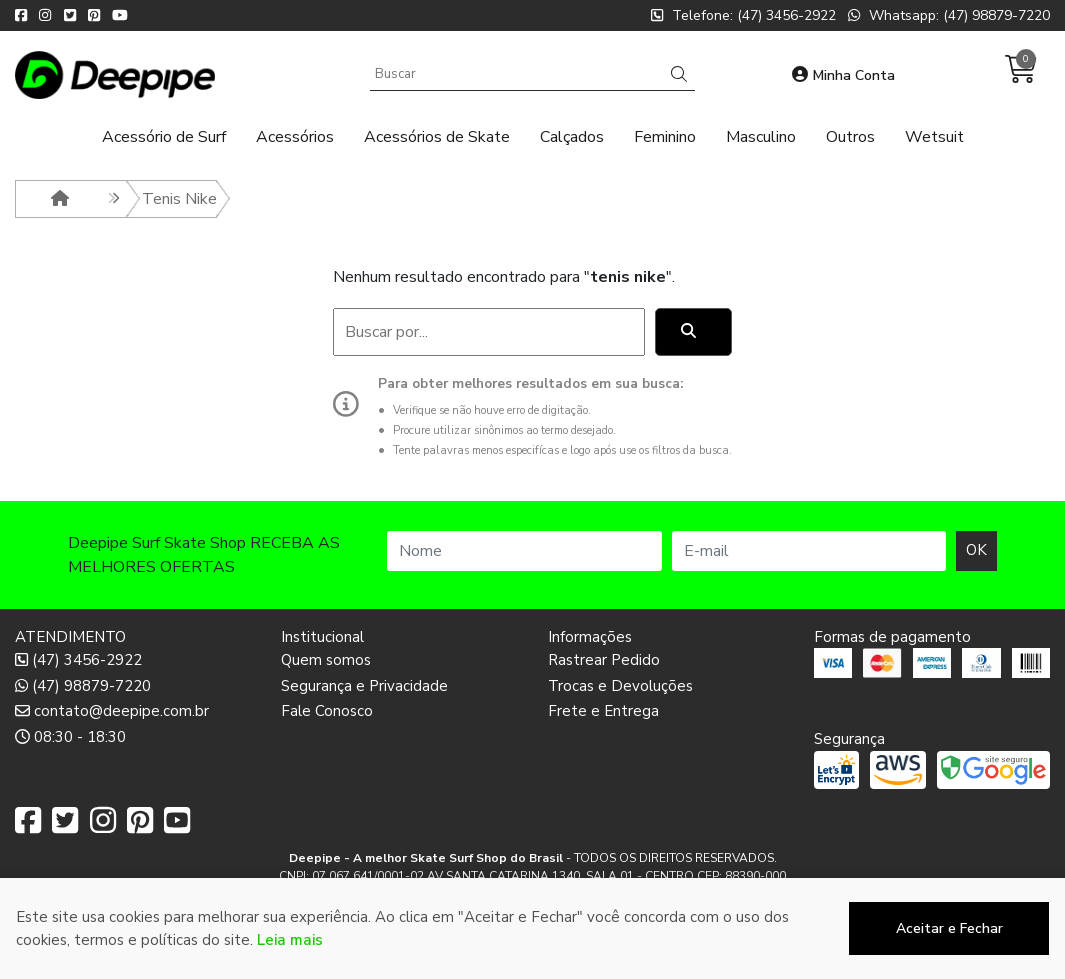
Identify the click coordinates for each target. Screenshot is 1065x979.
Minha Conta (843, 75)
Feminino (665, 137)
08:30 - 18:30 (70, 737)
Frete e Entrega (603, 711)
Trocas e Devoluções (620, 686)
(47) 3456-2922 (78, 660)
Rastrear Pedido (604, 660)
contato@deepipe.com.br (112, 711)
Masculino (761, 137)
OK (976, 550)
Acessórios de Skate (437, 137)
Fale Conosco (327, 711)
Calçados (572, 137)
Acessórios (295, 137)
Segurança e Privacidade (364, 686)
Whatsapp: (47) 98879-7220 (949, 15)
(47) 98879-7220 (83, 686)
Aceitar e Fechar (949, 928)
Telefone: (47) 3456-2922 (743, 15)
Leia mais (290, 940)
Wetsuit (934, 137)
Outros (850, 137)
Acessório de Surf (164, 137)
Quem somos (326, 660)
